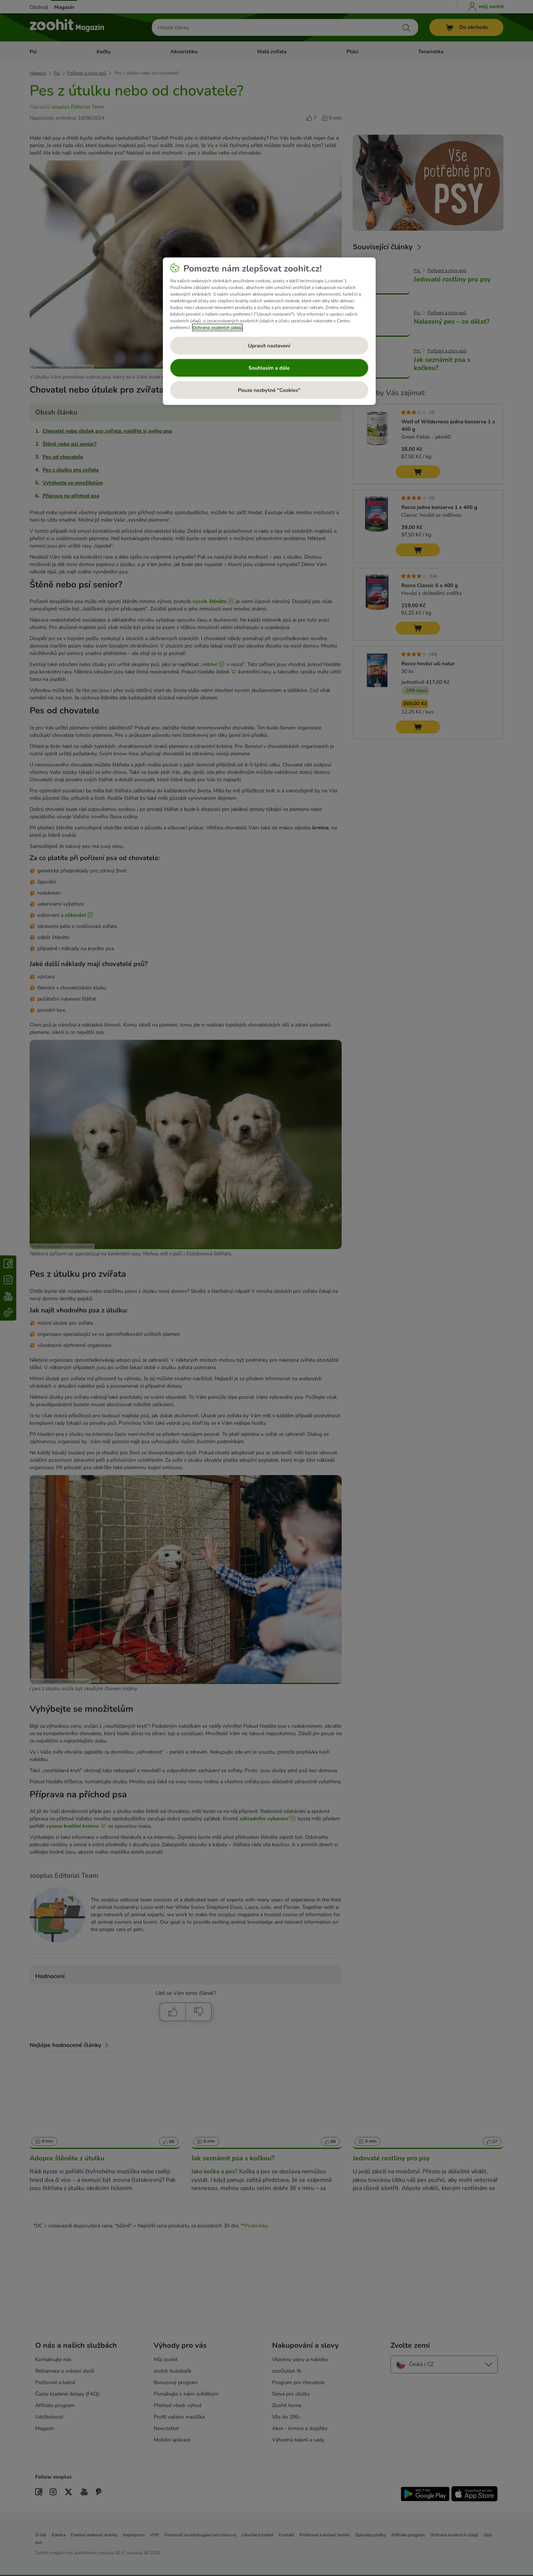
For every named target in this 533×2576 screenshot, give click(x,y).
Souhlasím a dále (268, 368)
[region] (269, 331)
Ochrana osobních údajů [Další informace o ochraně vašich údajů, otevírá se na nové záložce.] (217, 327)
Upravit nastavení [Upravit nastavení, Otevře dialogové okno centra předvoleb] (269, 345)
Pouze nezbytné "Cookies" (269, 390)
